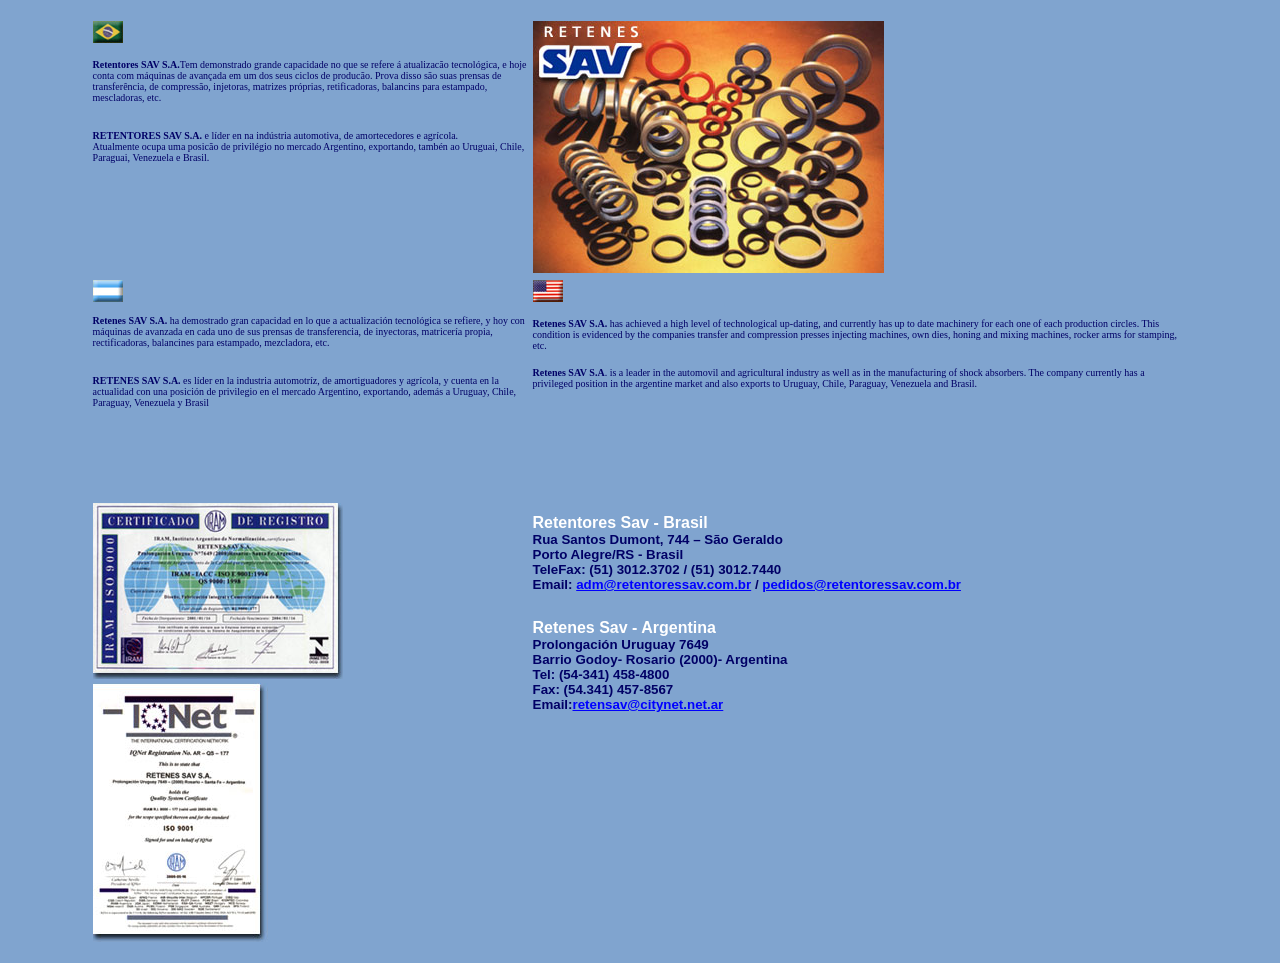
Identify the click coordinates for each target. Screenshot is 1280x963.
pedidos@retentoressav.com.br (861, 584)
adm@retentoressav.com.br (663, 584)
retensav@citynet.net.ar (648, 704)
